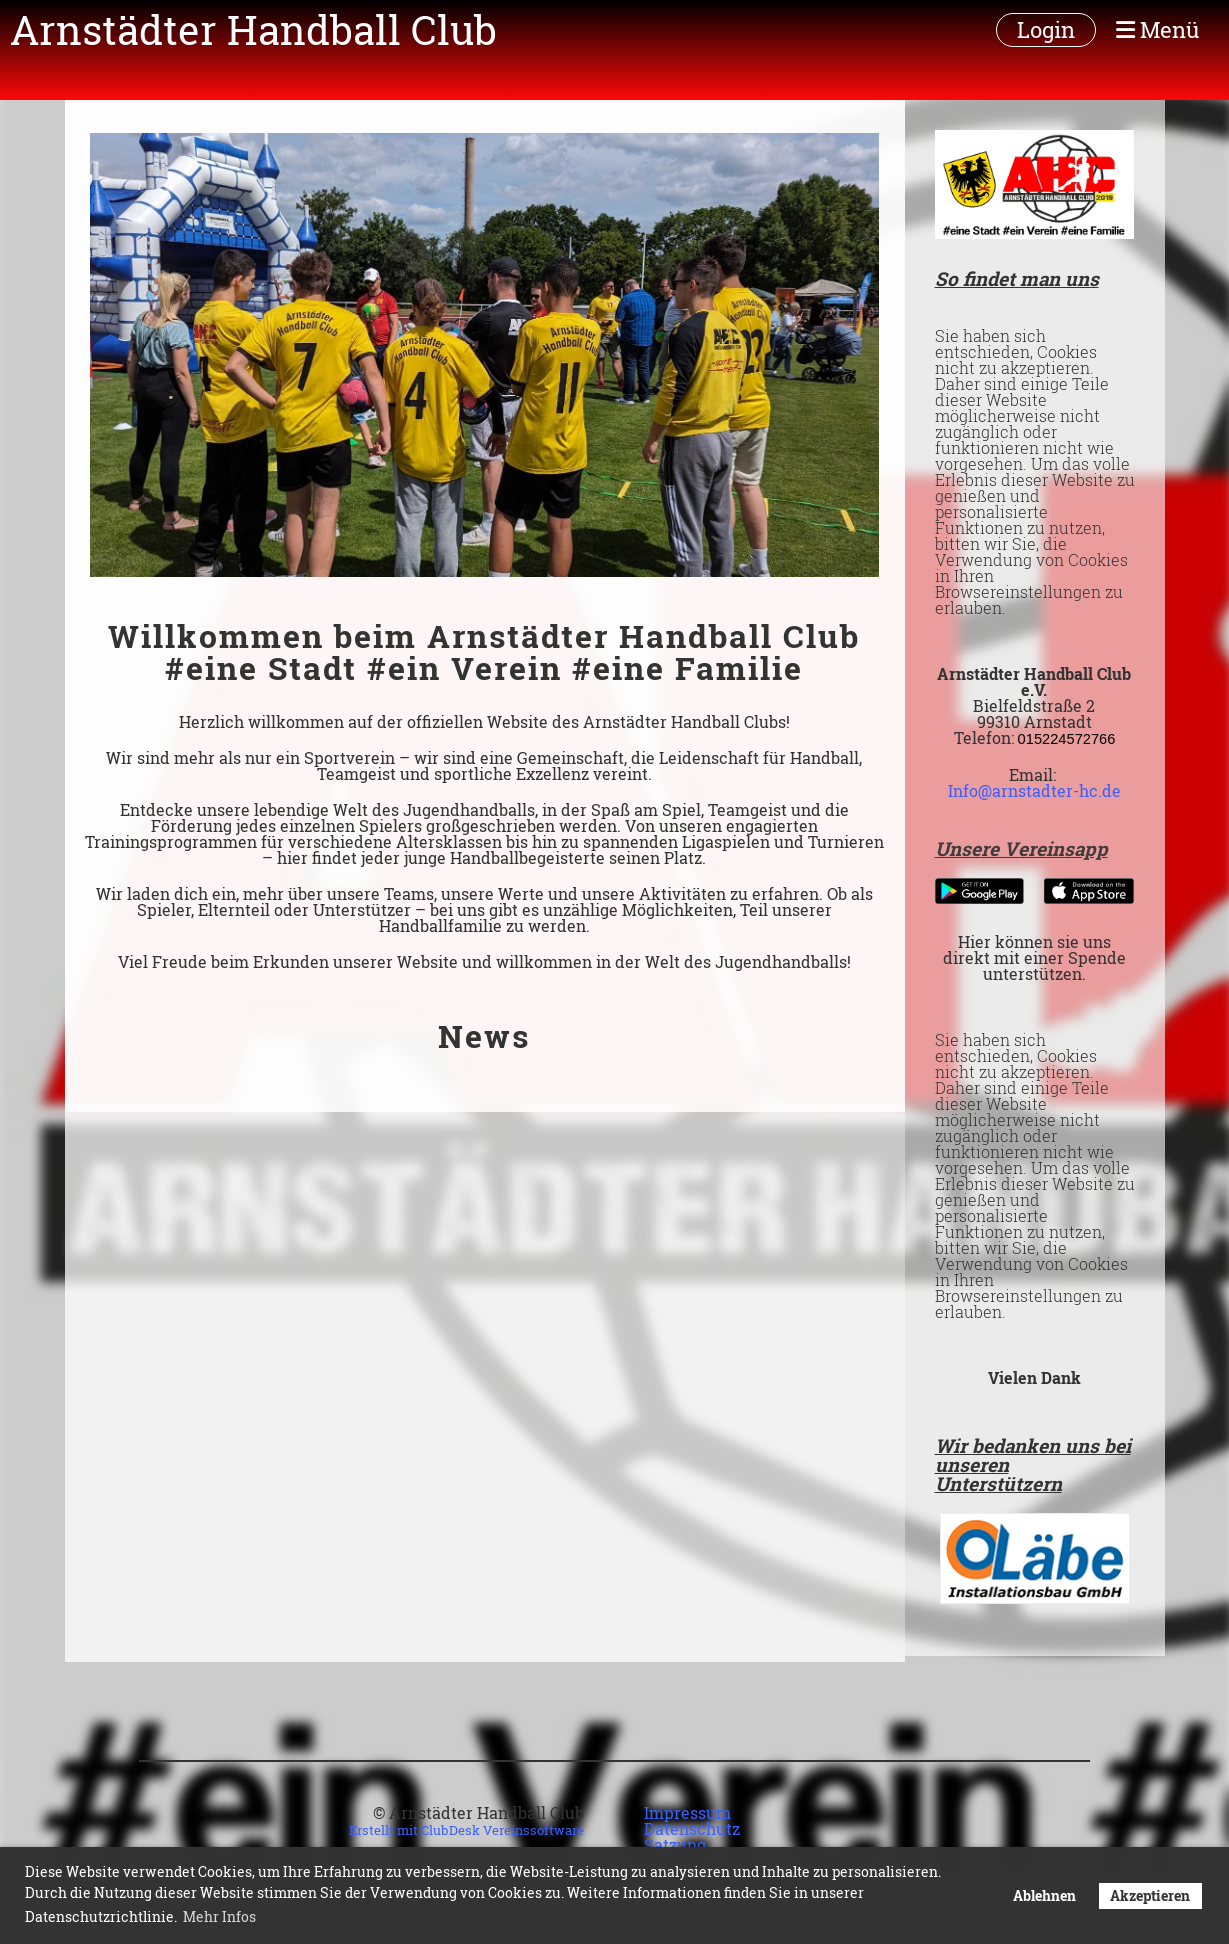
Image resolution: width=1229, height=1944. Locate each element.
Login (1046, 29)
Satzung (675, 1844)
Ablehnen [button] (1044, 1895)
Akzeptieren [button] (1150, 1895)
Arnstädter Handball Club (253, 30)
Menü (1157, 30)
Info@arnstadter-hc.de (1034, 790)
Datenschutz (692, 1828)
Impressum (687, 1812)
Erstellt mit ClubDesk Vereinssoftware (466, 1830)
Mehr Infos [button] (219, 1916)
